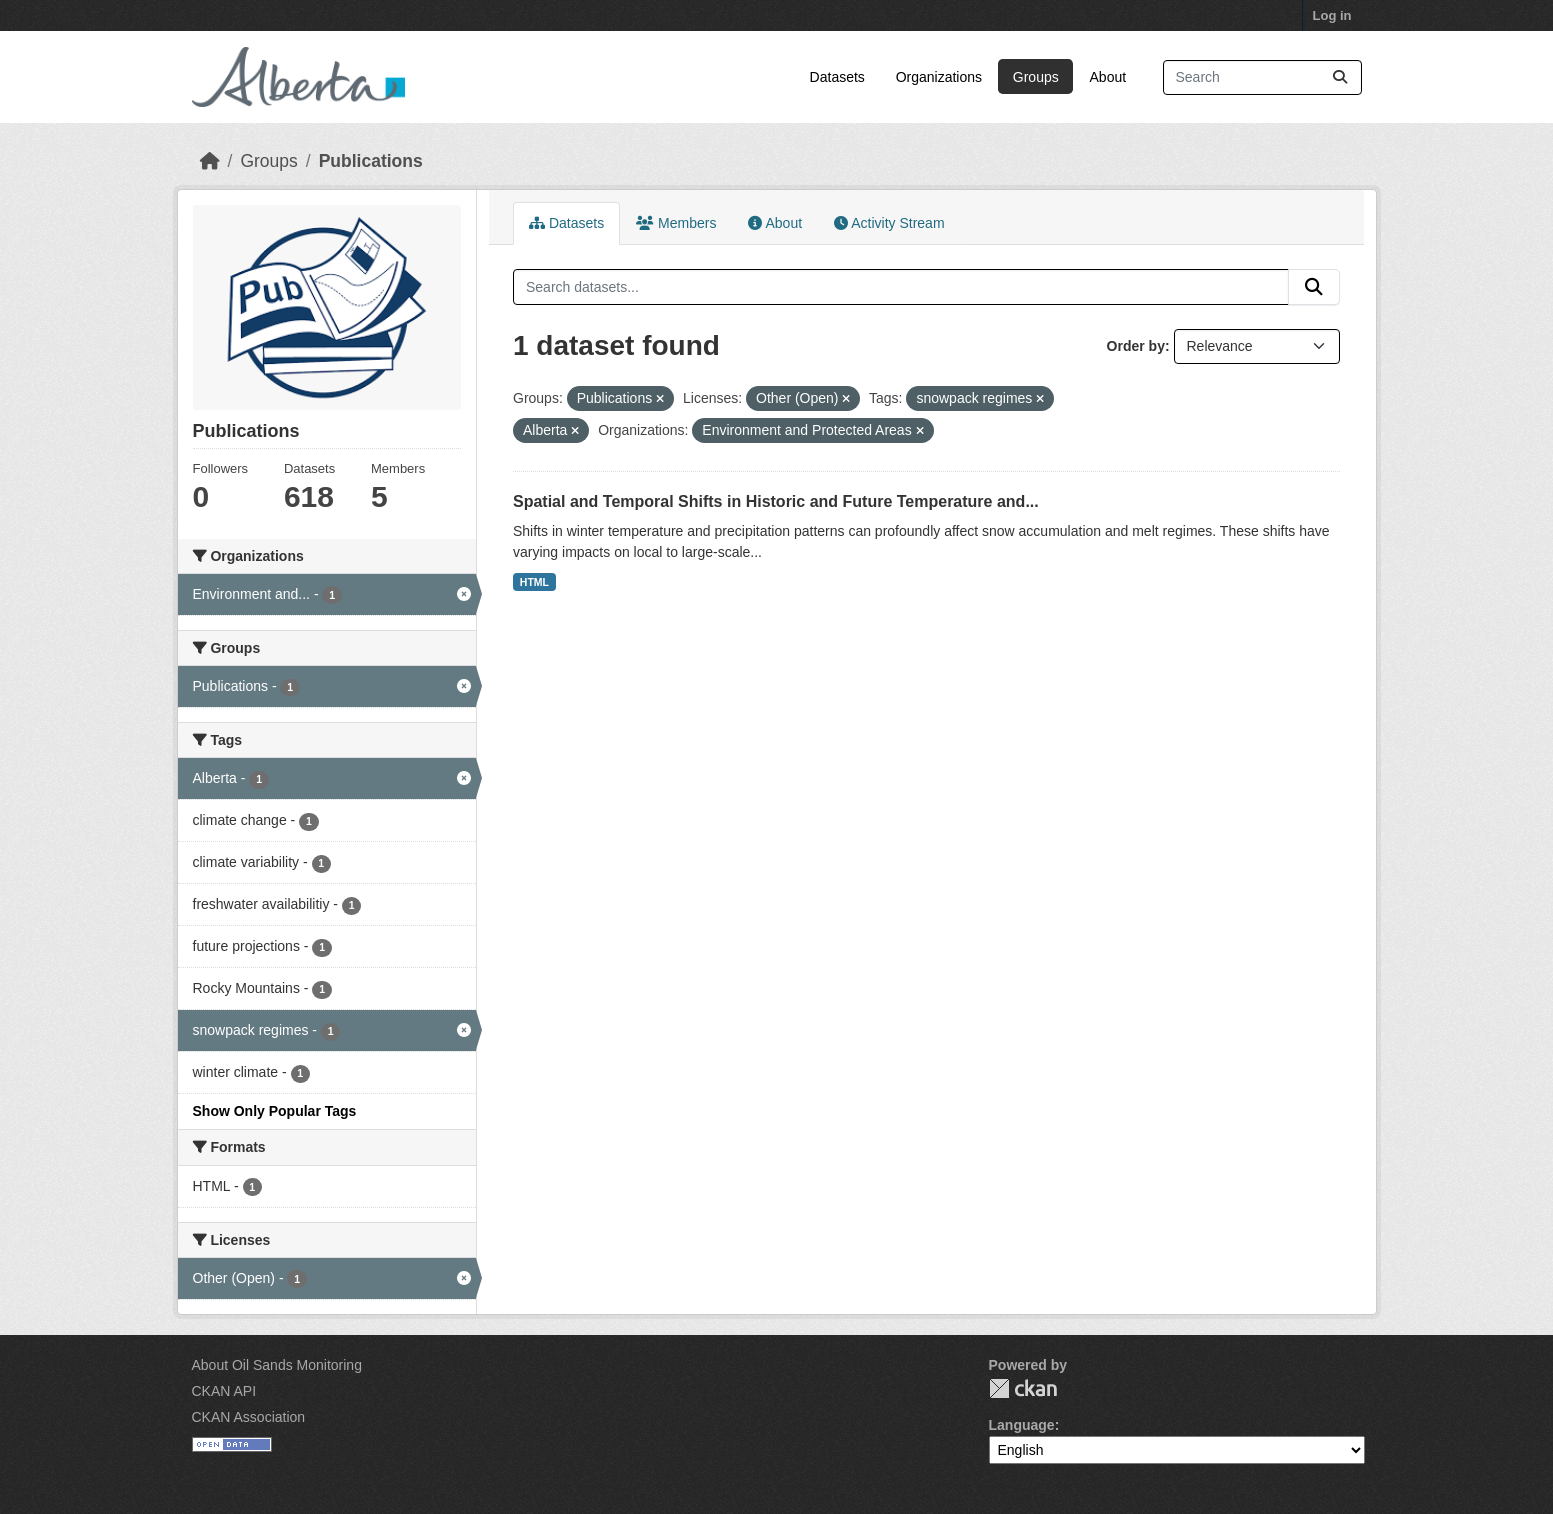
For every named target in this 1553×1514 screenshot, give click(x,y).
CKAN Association (249, 1417)
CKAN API (224, 1391)
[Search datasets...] (1262, 77)
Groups (1036, 77)
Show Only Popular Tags (275, 1111)
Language (1022, 1425)
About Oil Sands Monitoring (277, 1365)
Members (676, 223)
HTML (534, 582)
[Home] (210, 161)
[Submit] (1340, 77)
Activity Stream (889, 223)
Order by (1136, 346)
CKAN (1023, 1388)
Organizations (939, 77)
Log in (1332, 15)
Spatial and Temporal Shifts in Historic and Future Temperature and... (776, 501)
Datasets (837, 77)
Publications (371, 161)
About (1108, 77)
